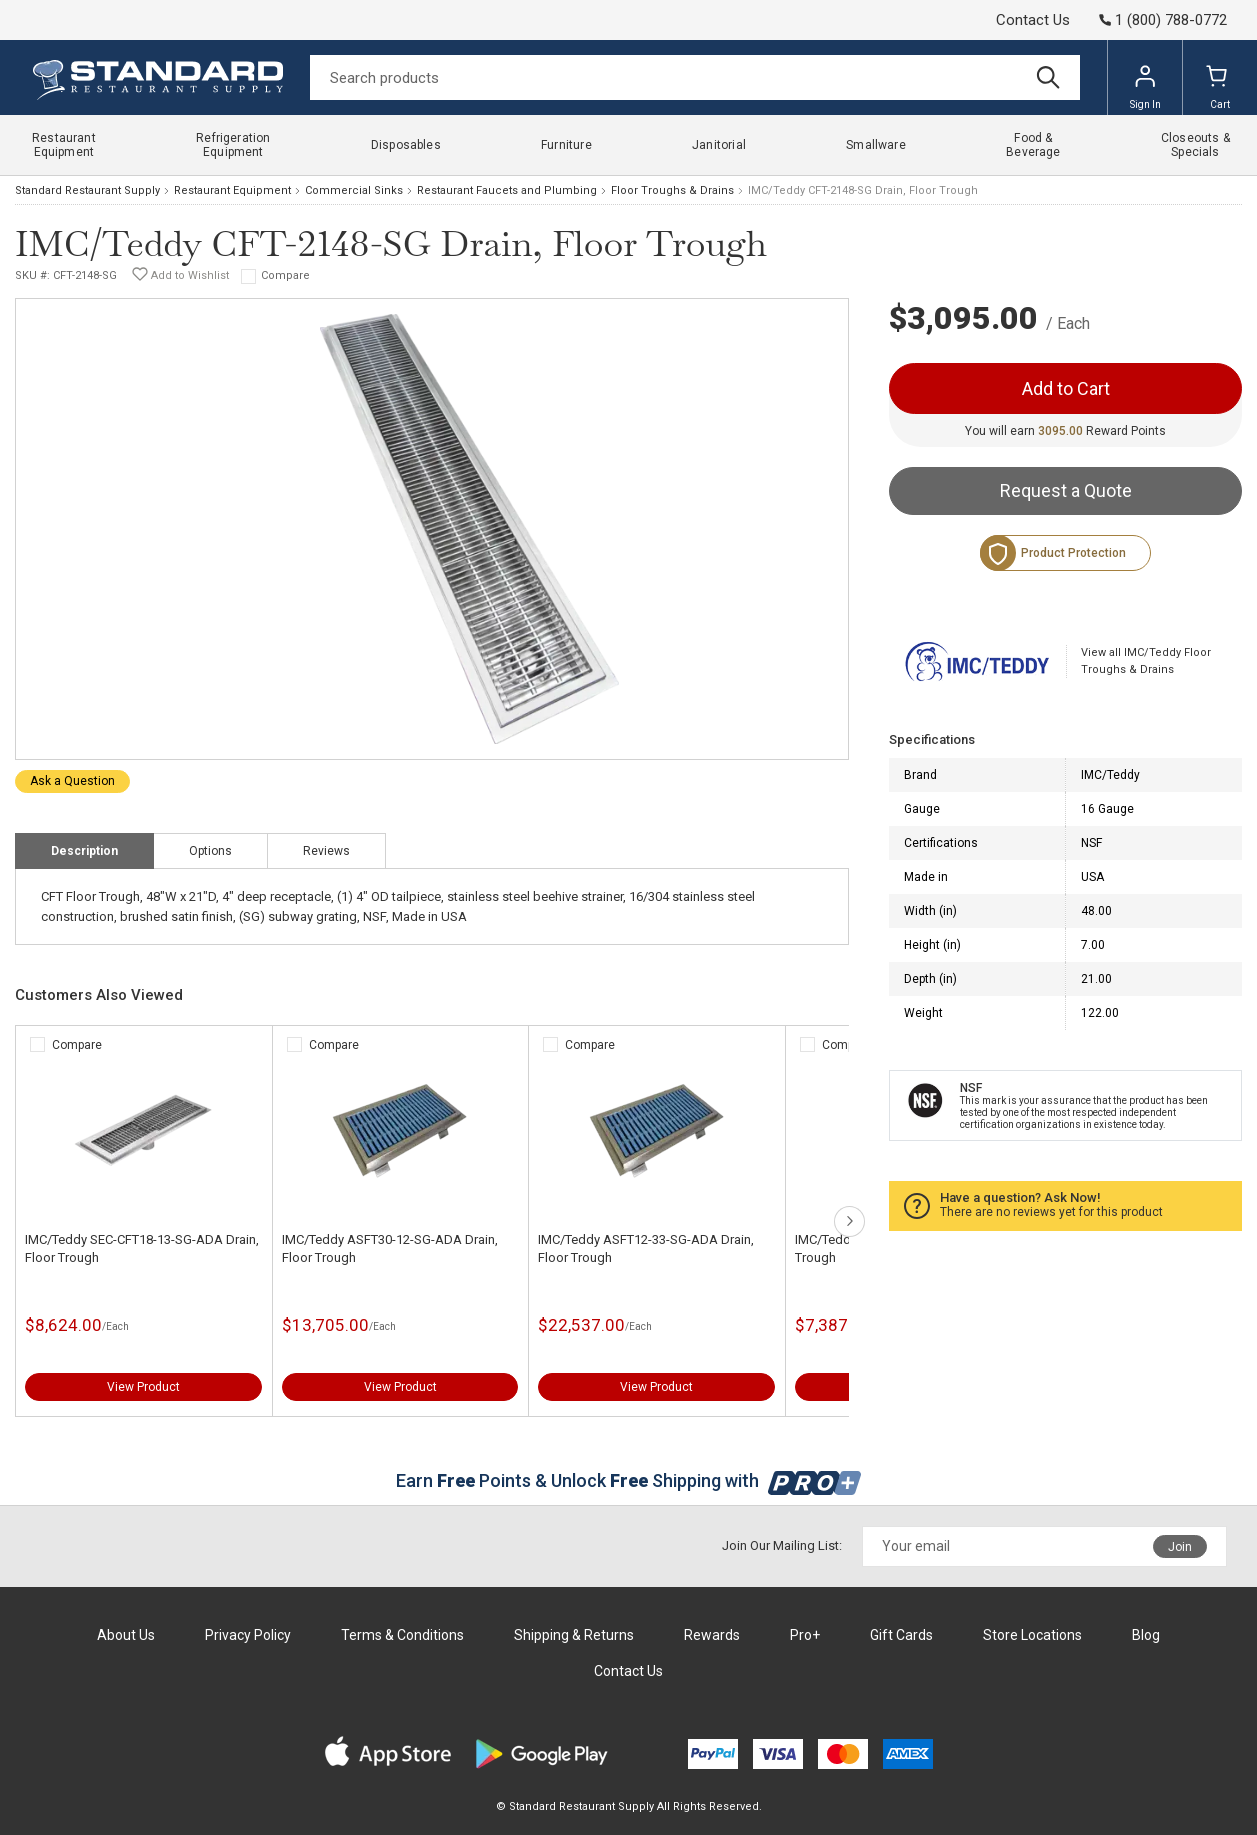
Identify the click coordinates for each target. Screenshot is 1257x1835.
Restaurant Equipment (232, 190)
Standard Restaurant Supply (87, 190)
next (849, 1221)
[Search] (695, 77)
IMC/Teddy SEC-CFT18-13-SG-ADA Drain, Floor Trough (142, 1248)
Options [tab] (210, 851)
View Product (143, 1387)
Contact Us (1033, 20)
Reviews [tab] (326, 851)
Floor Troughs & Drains (672, 190)
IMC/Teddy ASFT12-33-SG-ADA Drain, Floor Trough (646, 1248)
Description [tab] (84, 851)
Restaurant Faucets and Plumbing (507, 190)
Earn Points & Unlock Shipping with (628, 1480)
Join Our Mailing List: (782, 1545)
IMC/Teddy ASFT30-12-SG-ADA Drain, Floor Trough (390, 1248)
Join (1180, 1547)
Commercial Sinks (354, 190)
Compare (285, 275)
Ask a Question (72, 781)
